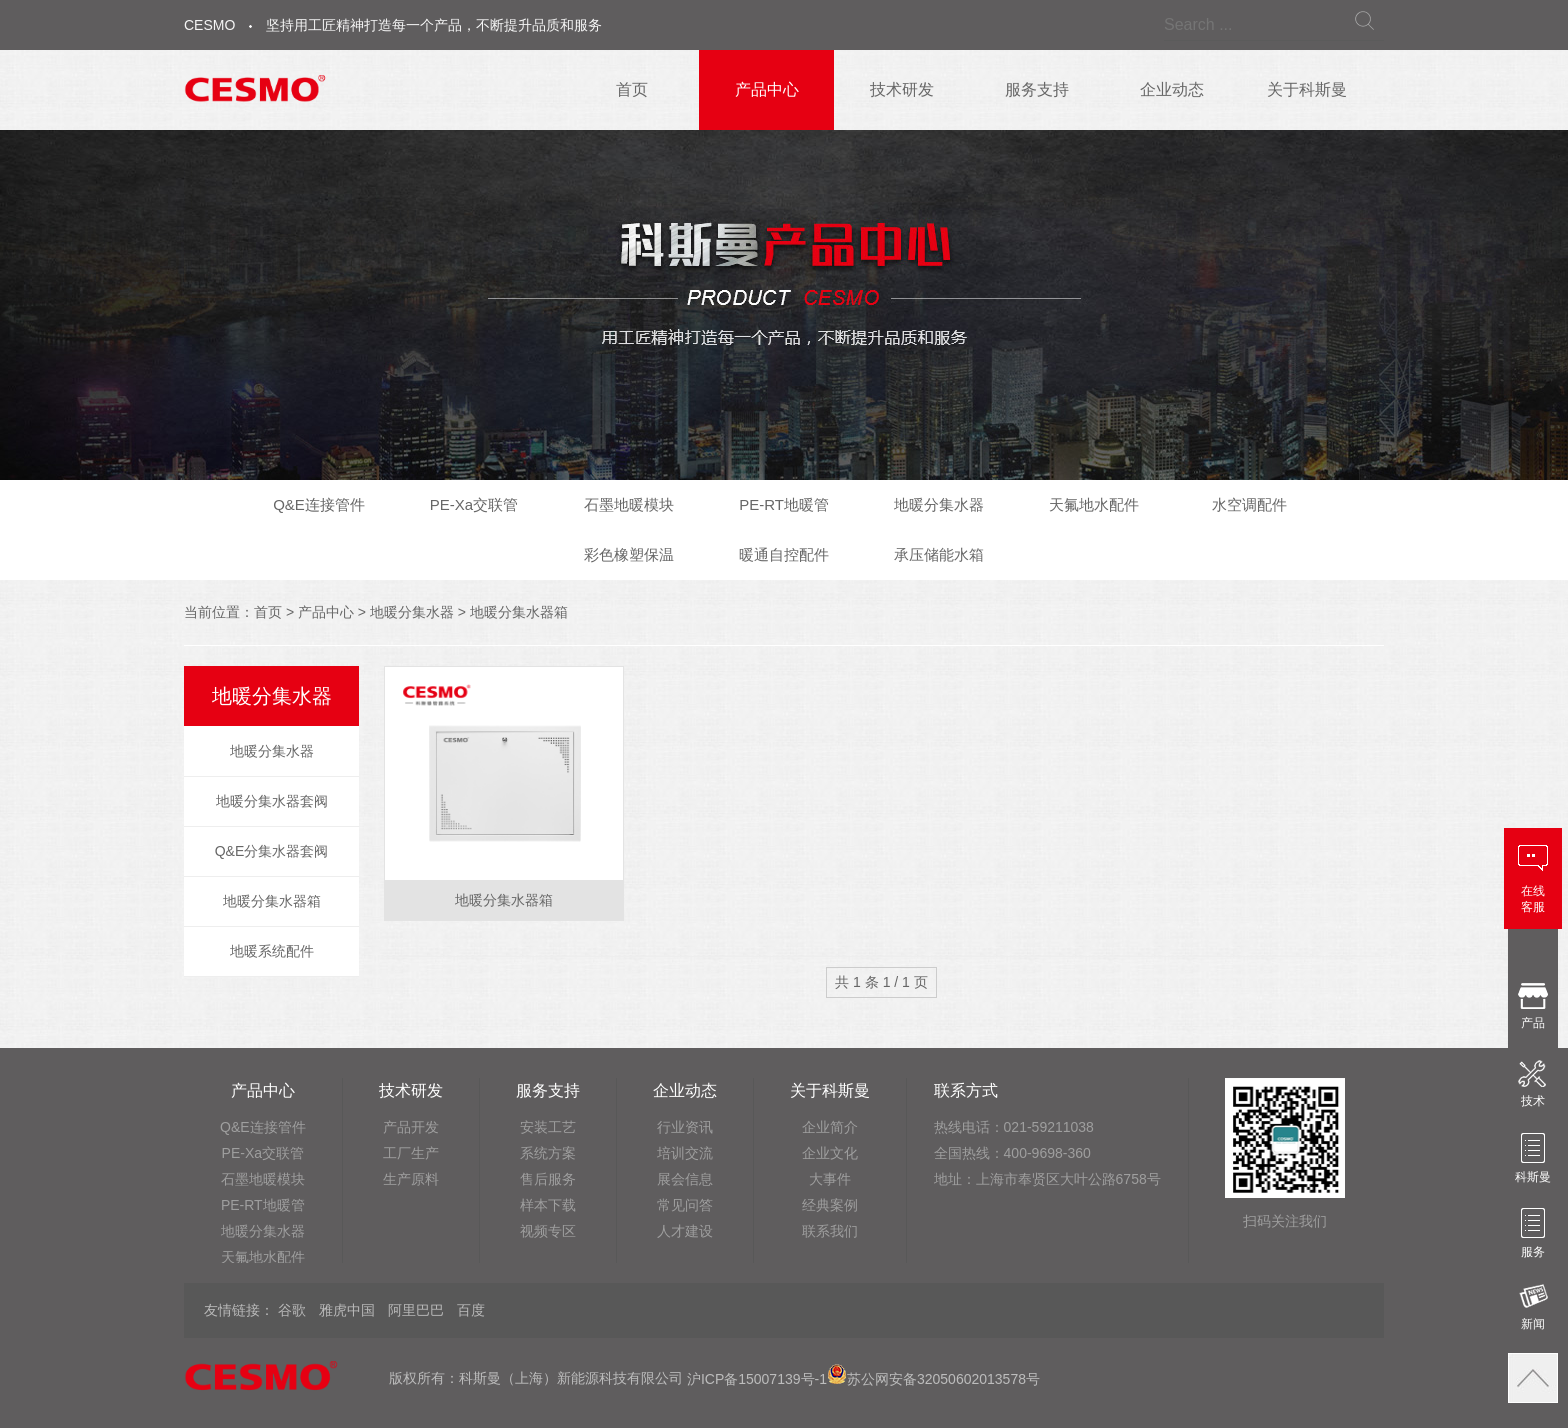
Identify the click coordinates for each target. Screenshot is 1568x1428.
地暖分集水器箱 (519, 612)
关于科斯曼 (1307, 89)
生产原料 (411, 1179)
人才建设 (685, 1231)
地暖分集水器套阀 (272, 801)
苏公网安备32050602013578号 (933, 1379)
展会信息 (685, 1179)
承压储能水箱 (939, 554)
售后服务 (548, 1179)
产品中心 (767, 89)
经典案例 (830, 1205)
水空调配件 (1249, 504)
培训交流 (685, 1153)
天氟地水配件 (1094, 504)
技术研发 (902, 89)
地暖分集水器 (939, 504)
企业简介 (830, 1127)
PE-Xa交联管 (474, 504)
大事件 (830, 1179)
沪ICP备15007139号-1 (757, 1379)
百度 (471, 1310)
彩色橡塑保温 (629, 554)
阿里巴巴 (416, 1310)
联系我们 (830, 1231)
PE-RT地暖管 (784, 504)
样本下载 (548, 1205)
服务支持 (1037, 89)
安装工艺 (548, 1127)
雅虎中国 (347, 1310)
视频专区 (548, 1231)
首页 (632, 89)
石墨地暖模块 (629, 504)
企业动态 (1172, 89)
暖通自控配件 (784, 554)
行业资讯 (685, 1127)
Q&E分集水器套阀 (272, 851)
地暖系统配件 (272, 951)
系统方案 (548, 1153)
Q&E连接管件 (319, 504)
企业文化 (830, 1153)
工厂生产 (411, 1153)
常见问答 (685, 1205)
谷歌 (292, 1310)
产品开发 (411, 1127)
